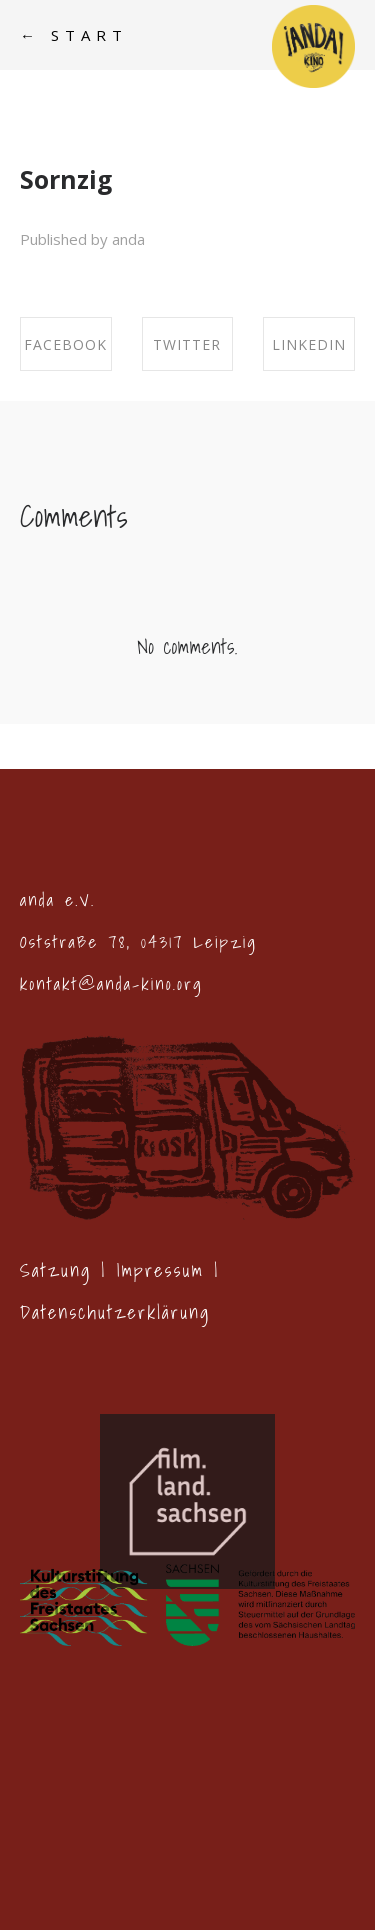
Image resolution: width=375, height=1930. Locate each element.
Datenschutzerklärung (115, 1312)
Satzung (55, 1270)
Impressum (161, 1270)
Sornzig (66, 179)
